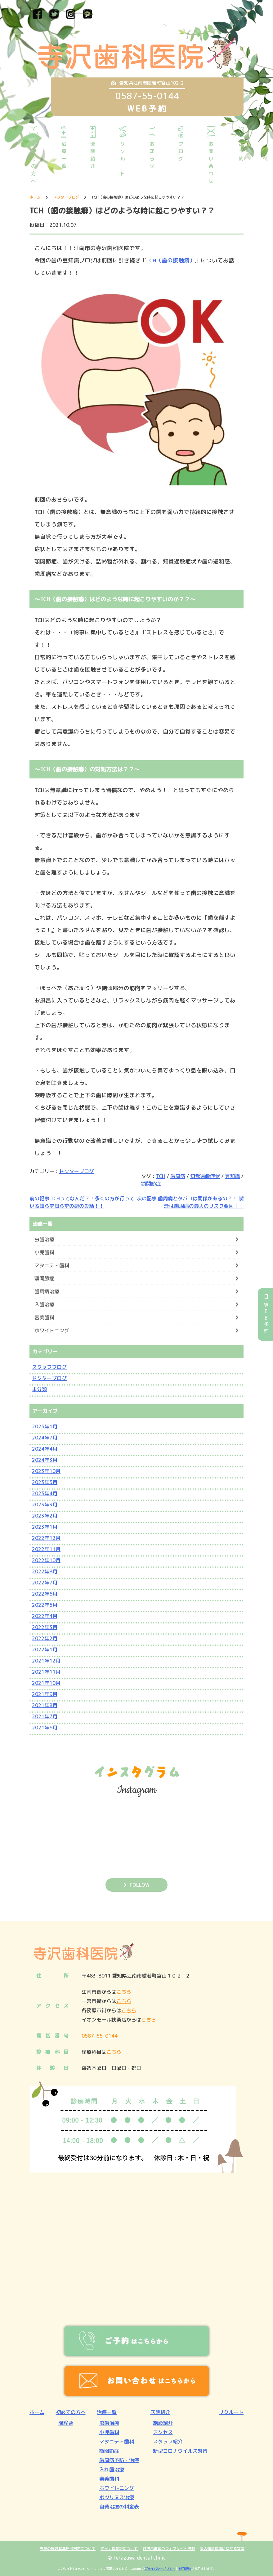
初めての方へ (33, 162)
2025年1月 (44, 1426)
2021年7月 (44, 1716)
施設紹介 (163, 2423)
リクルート (122, 158)
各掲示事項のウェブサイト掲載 (169, 2548)
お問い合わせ (210, 162)
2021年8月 (44, 1705)
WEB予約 (266, 1314)
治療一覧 (63, 154)
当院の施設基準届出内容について (68, 2548)
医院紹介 (92, 154)
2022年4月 (44, 1616)
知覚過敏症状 (205, 1176)
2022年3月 (44, 1627)
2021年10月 (46, 1683)
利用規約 (185, 2568)
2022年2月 (44, 1638)
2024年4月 (44, 1448)
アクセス (163, 2432)
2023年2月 (44, 1515)
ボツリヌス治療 (116, 2497)
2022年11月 (46, 1549)
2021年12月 (46, 1660)
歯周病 (177, 1176)
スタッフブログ (49, 1367)
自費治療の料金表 (119, 2506)
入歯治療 (44, 1304)
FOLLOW (140, 1884)
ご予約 (241, 151)
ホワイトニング (51, 1330)
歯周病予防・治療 (119, 2460)
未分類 (39, 1389)
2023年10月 (46, 1471)
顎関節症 (151, 1183)
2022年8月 (44, 1571)
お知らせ (152, 154)
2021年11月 (46, 1671)
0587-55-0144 (100, 2035)
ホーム (36, 2412)
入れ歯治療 (111, 2469)
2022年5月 (44, 1604)
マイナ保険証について (119, 2548)
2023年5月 (44, 1482)
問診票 (65, 2423)
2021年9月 (44, 1694)
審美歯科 (44, 1317)
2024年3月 (44, 1460)
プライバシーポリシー (160, 2568)
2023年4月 (44, 1493)
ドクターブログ (76, 1171)
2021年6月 (44, 1727)
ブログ (180, 151)
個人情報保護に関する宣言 (222, 2548)
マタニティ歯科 (51, 1265)
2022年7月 (44, 1582)
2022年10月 (46, 1560)
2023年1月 (44, 1526)
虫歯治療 (44, 1239)
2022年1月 (44, 1649)
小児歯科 (44, 1252)
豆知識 (232, 1176)
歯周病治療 (46, 1291)
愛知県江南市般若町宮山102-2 (147, 83)
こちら (123, 1991)
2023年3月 (44, 1504)
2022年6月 (44, 1593)
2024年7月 (44, 1437)
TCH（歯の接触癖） (170, 260)
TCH (160, 1176)
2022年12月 (46, 1538)
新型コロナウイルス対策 (180, 2450)
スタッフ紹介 (168, 2441)
